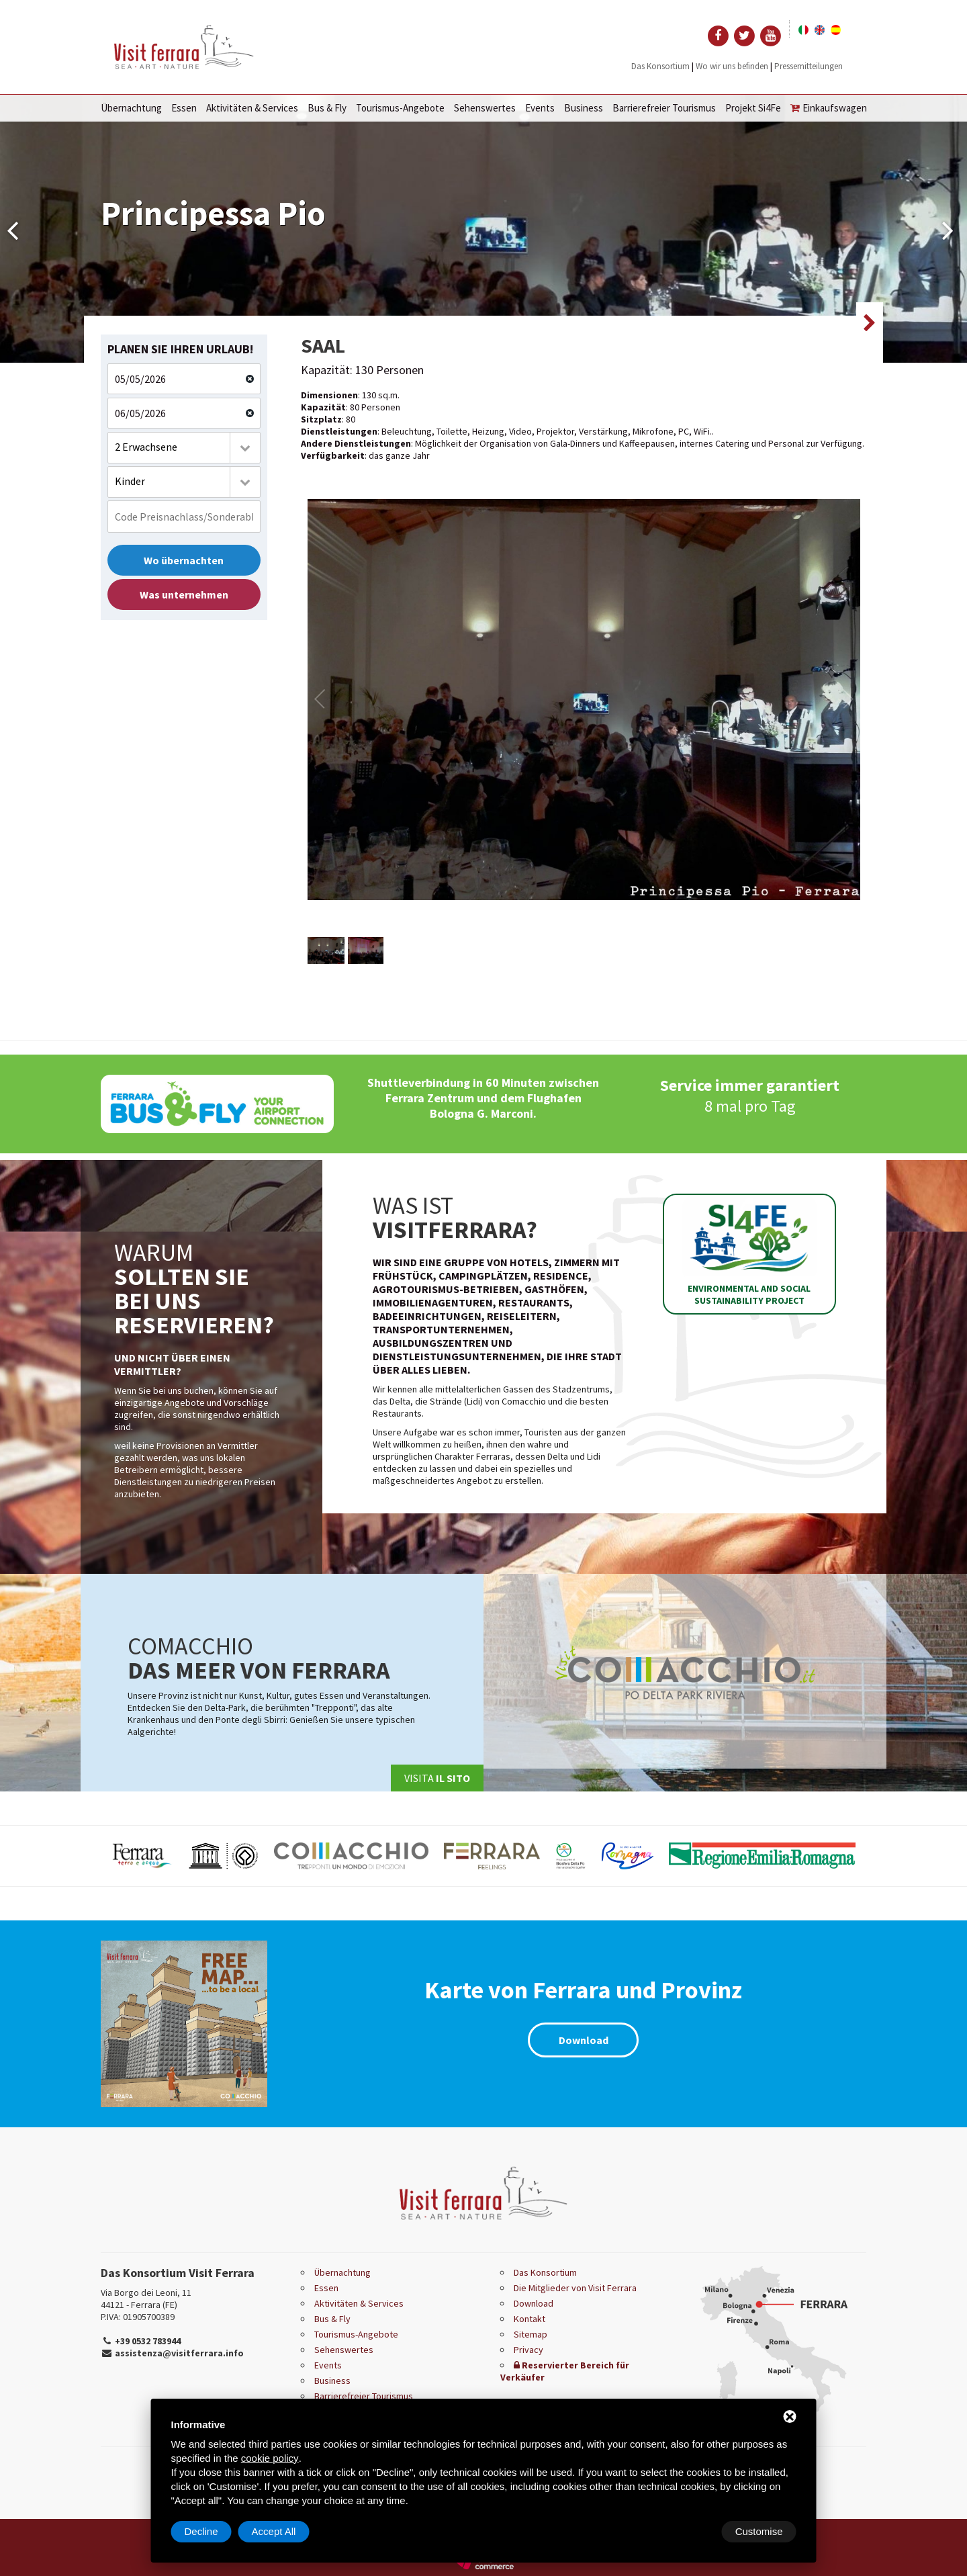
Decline (688, 2531)
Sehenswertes (485, 107)
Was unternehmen (184, 594)
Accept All (761, 2531)
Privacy (528, 2350)
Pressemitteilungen (808, 66)
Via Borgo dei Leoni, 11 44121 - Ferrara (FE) (146, 2298)
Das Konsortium (660, 66)
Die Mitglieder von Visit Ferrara (575, 2288)
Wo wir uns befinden (732, 66)
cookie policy (270, 2458)
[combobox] (184, 447)
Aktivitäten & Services (252, 107)
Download (583, 2040)
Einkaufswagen (828, 107)
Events (540, 107)
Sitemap (530, 2334)
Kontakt (529, 2319)
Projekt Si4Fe (753, 107)
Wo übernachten (184, 560)
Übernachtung (131, 107)
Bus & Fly (327, 107)
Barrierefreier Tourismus (664, 107)
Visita (437, 1778)
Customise (208, 2531)
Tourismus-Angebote (400, 107)
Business (583, 107)
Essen (184, 107)
